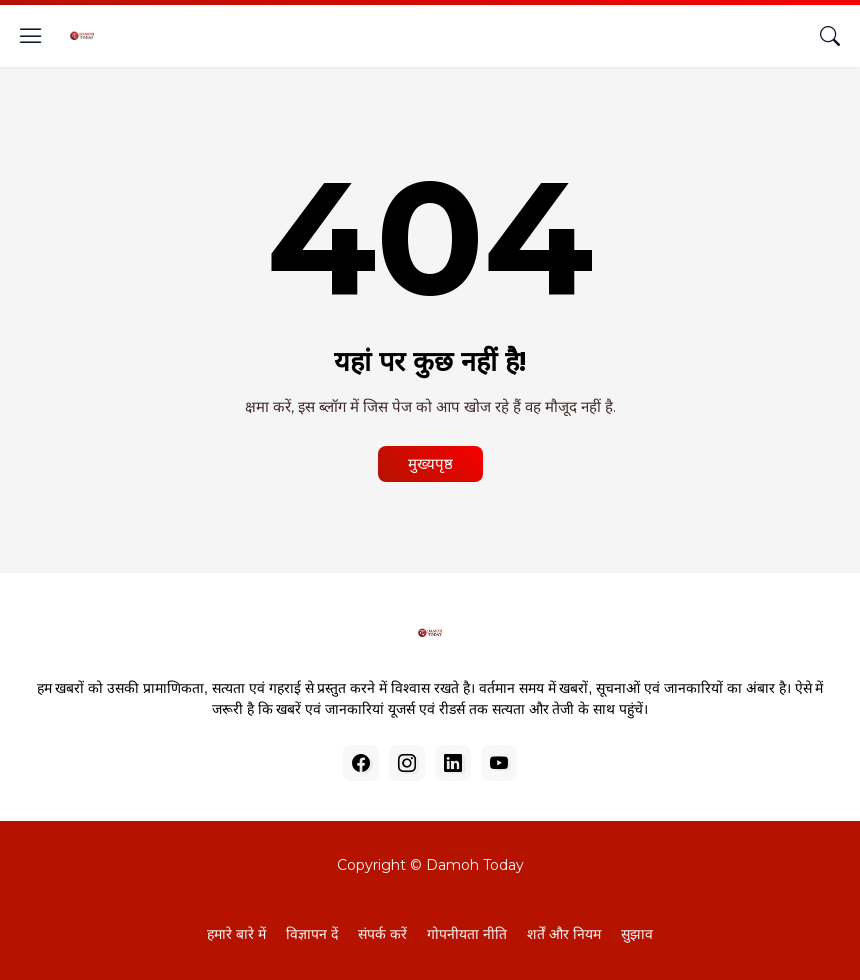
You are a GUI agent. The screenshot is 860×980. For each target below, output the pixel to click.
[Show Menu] (31, 36)
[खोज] (830, 36)
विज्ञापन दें (312, 934)
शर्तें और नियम (564, 934)
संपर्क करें (382, 934)
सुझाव (637, 934)
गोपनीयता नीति (467, 934)
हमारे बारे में (236, 934)
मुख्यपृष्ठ (430, 463)
